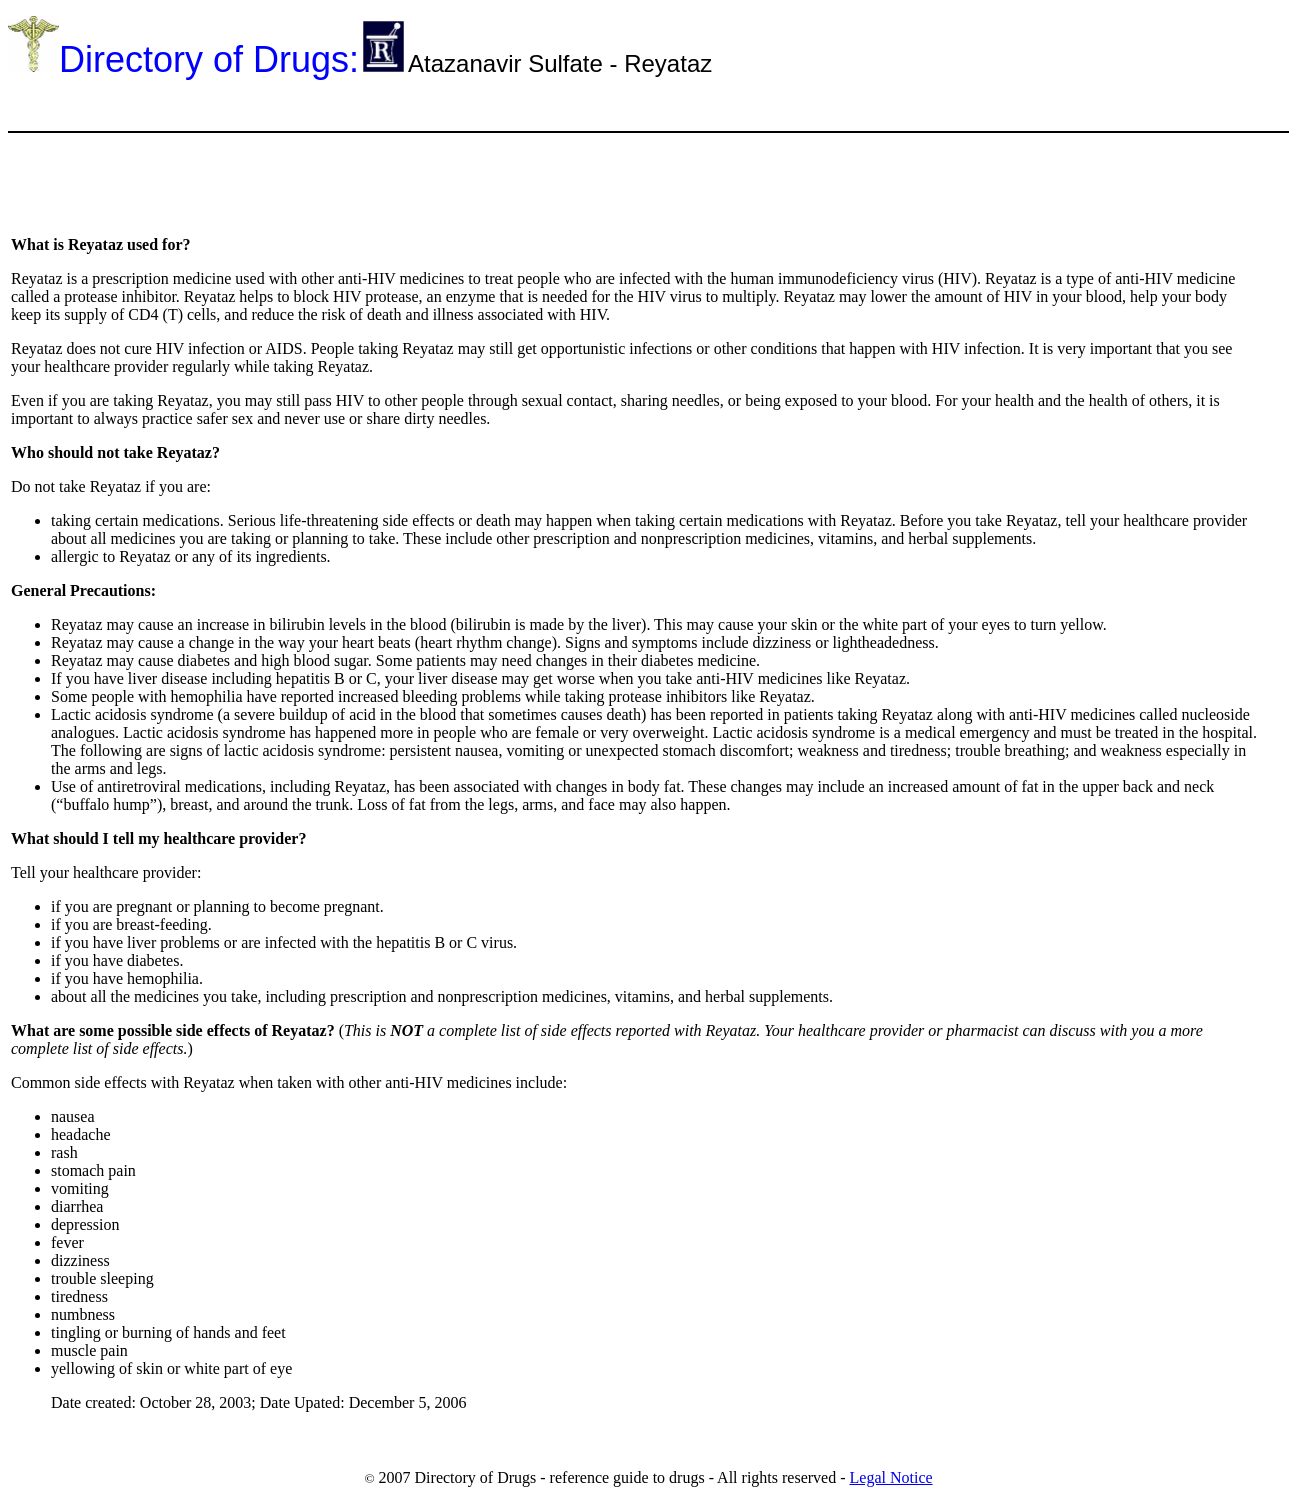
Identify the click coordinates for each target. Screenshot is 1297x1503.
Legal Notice (891, 1477)
